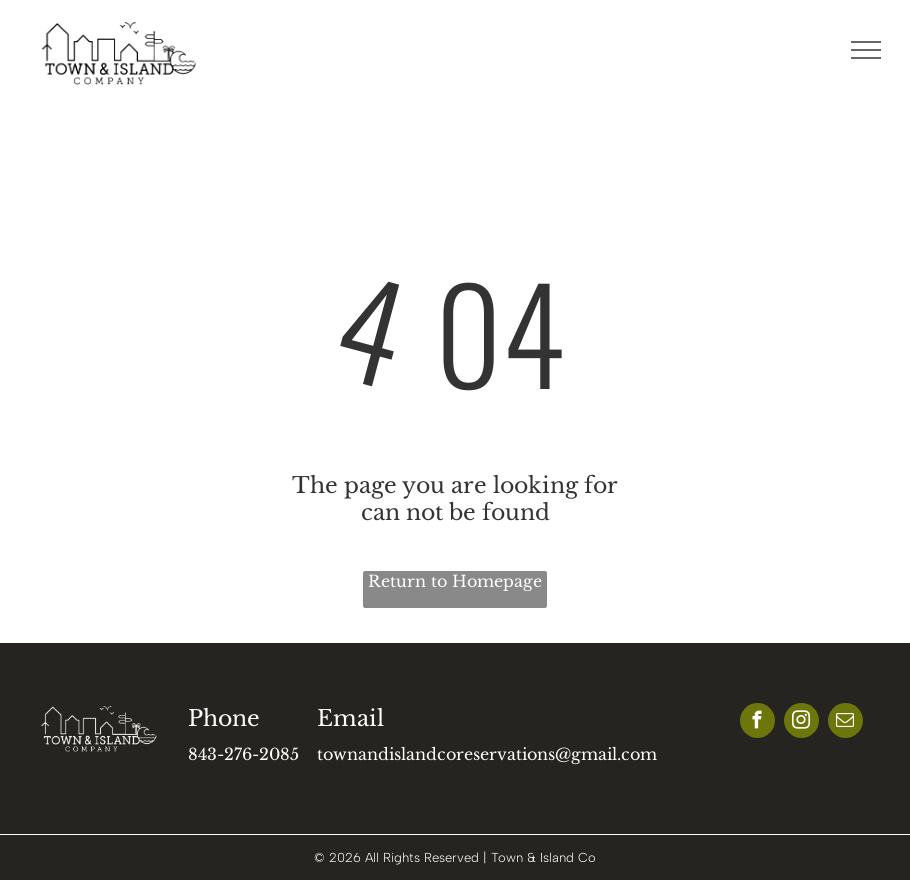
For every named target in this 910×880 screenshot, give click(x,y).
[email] (845, 723)
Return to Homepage (455, 581)
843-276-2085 (243, 754)
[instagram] (801, 723)
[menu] (866, 50)
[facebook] (757, 723)
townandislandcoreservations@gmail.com (487, 754)
